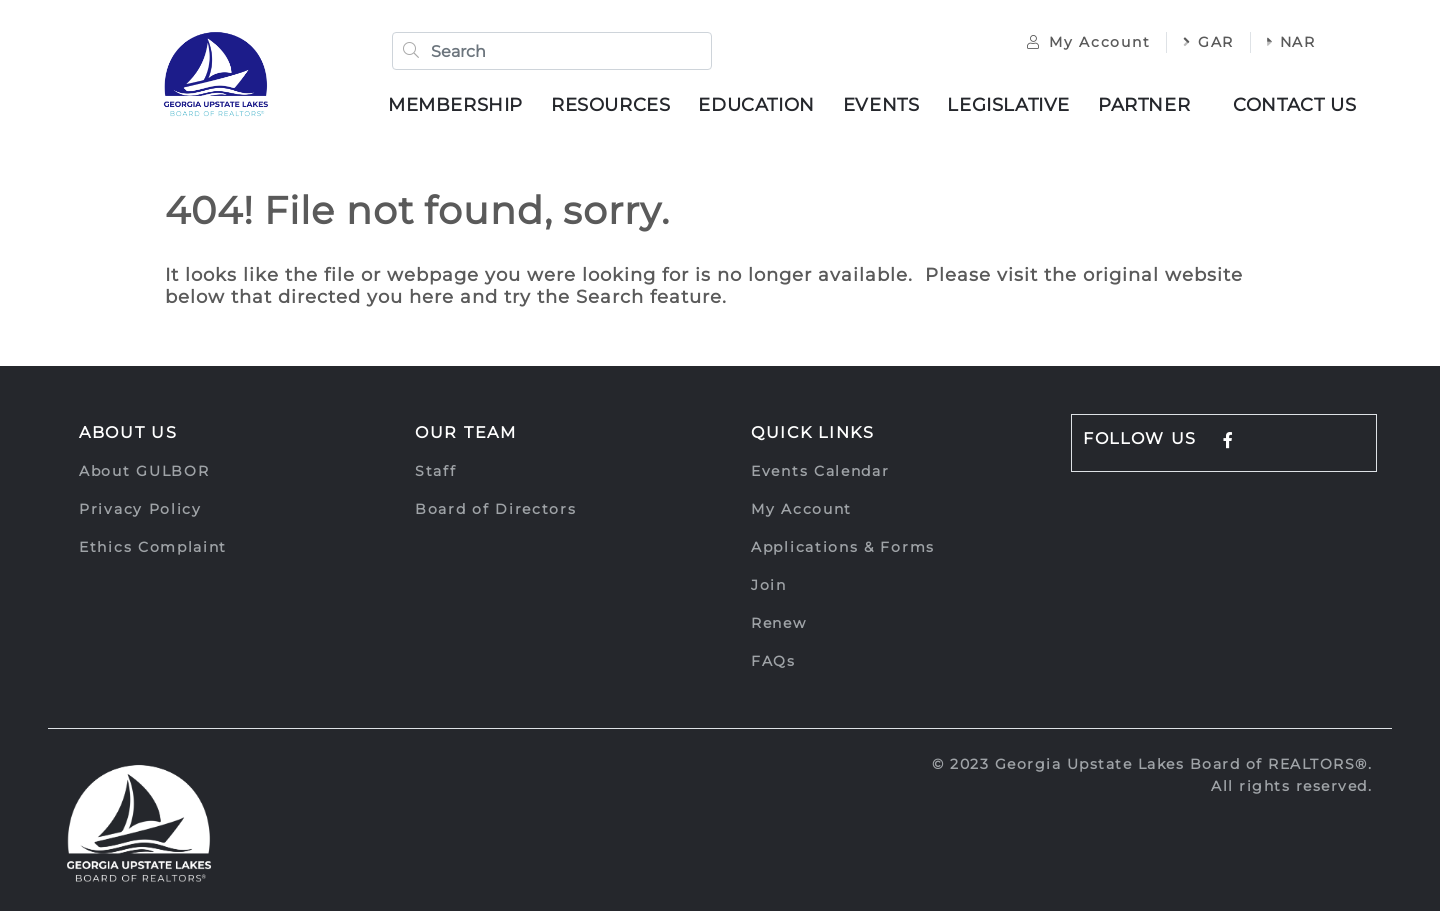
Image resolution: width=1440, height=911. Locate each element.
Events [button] (881, 105)
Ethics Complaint (153, 547)
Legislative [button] (1008, 105)
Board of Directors (496, 509)
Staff (436, 471)
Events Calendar (820, 471)
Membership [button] (455, 105)
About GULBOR (144, 471)
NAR (1291, 42)
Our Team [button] (466, 432)
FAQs (773, 661)
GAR (1208, 42)
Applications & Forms (843, 547)
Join (769, 585)
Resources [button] (610, 105)
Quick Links (813, 432)
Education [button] (756, 105)
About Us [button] (128, 432)
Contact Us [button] (1294, 105)
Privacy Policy (140, 509)
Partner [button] (1144, 105)
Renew (779, 623)
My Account (1088, 42)
